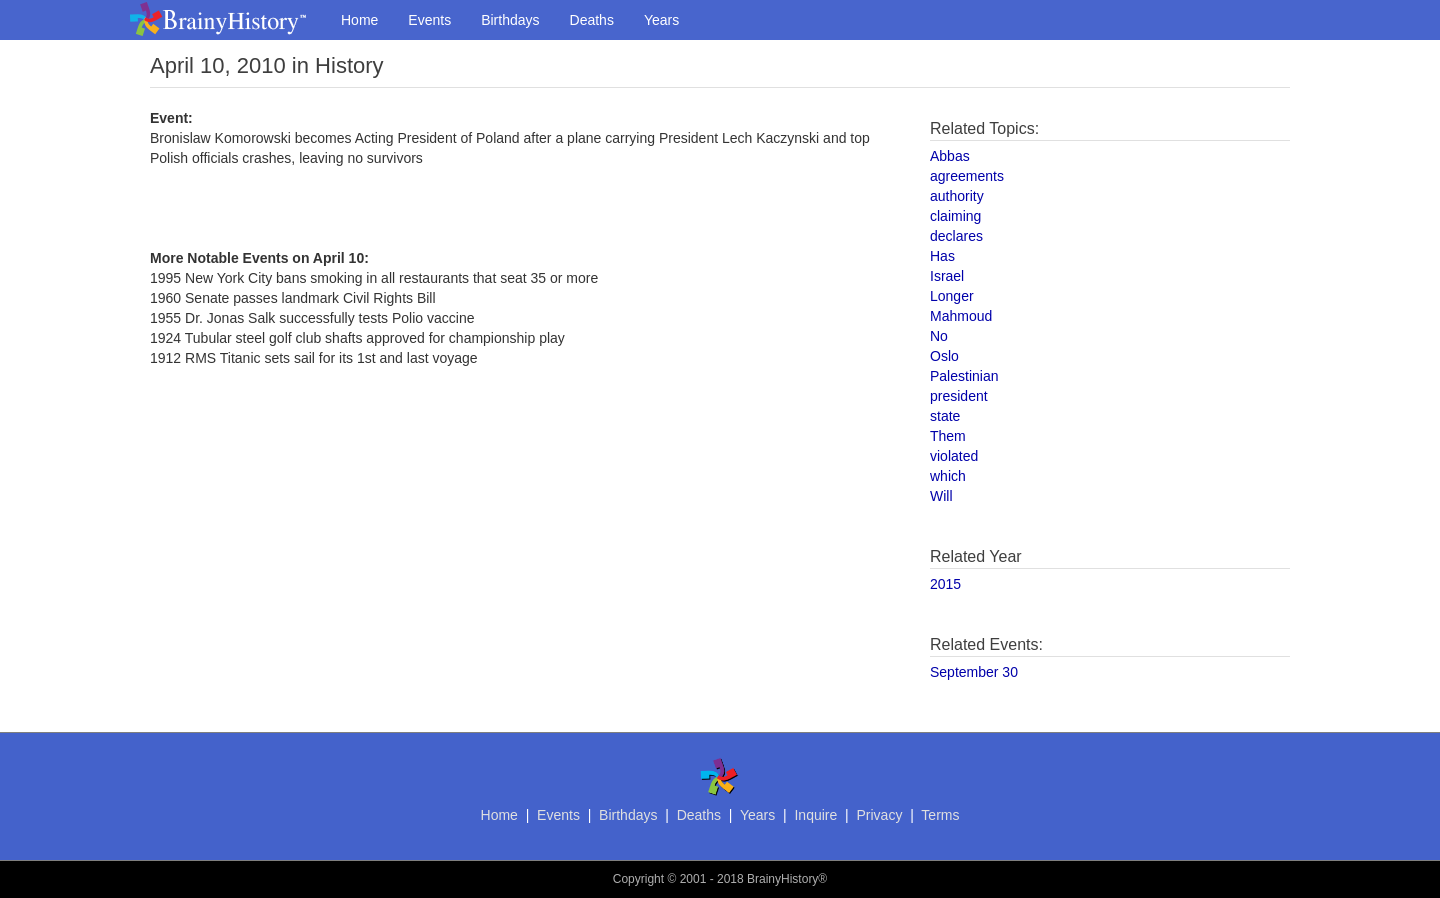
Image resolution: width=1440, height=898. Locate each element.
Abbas (950, 156)
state (945, 416)
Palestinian (964, 376)
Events (429, 20)
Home (359, 20)
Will (941, 496)
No (939, 336)
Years (661, 20)
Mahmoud (961, 316)
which (948, 476)
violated (954, 456)
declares (956, 236)
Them (948, 436)
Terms (940, 815)
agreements (967, 176)
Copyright (638, 879)
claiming (955, 216)
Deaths (592, 20)
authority (957, 196)
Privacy (879, 815)
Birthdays (510, 20)
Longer (952, 296)
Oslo (944, 356)
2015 (945, 584)
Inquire (815, 815)
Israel (947, 276)
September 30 (974, 672)
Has (942, 256)
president (959, 396)
